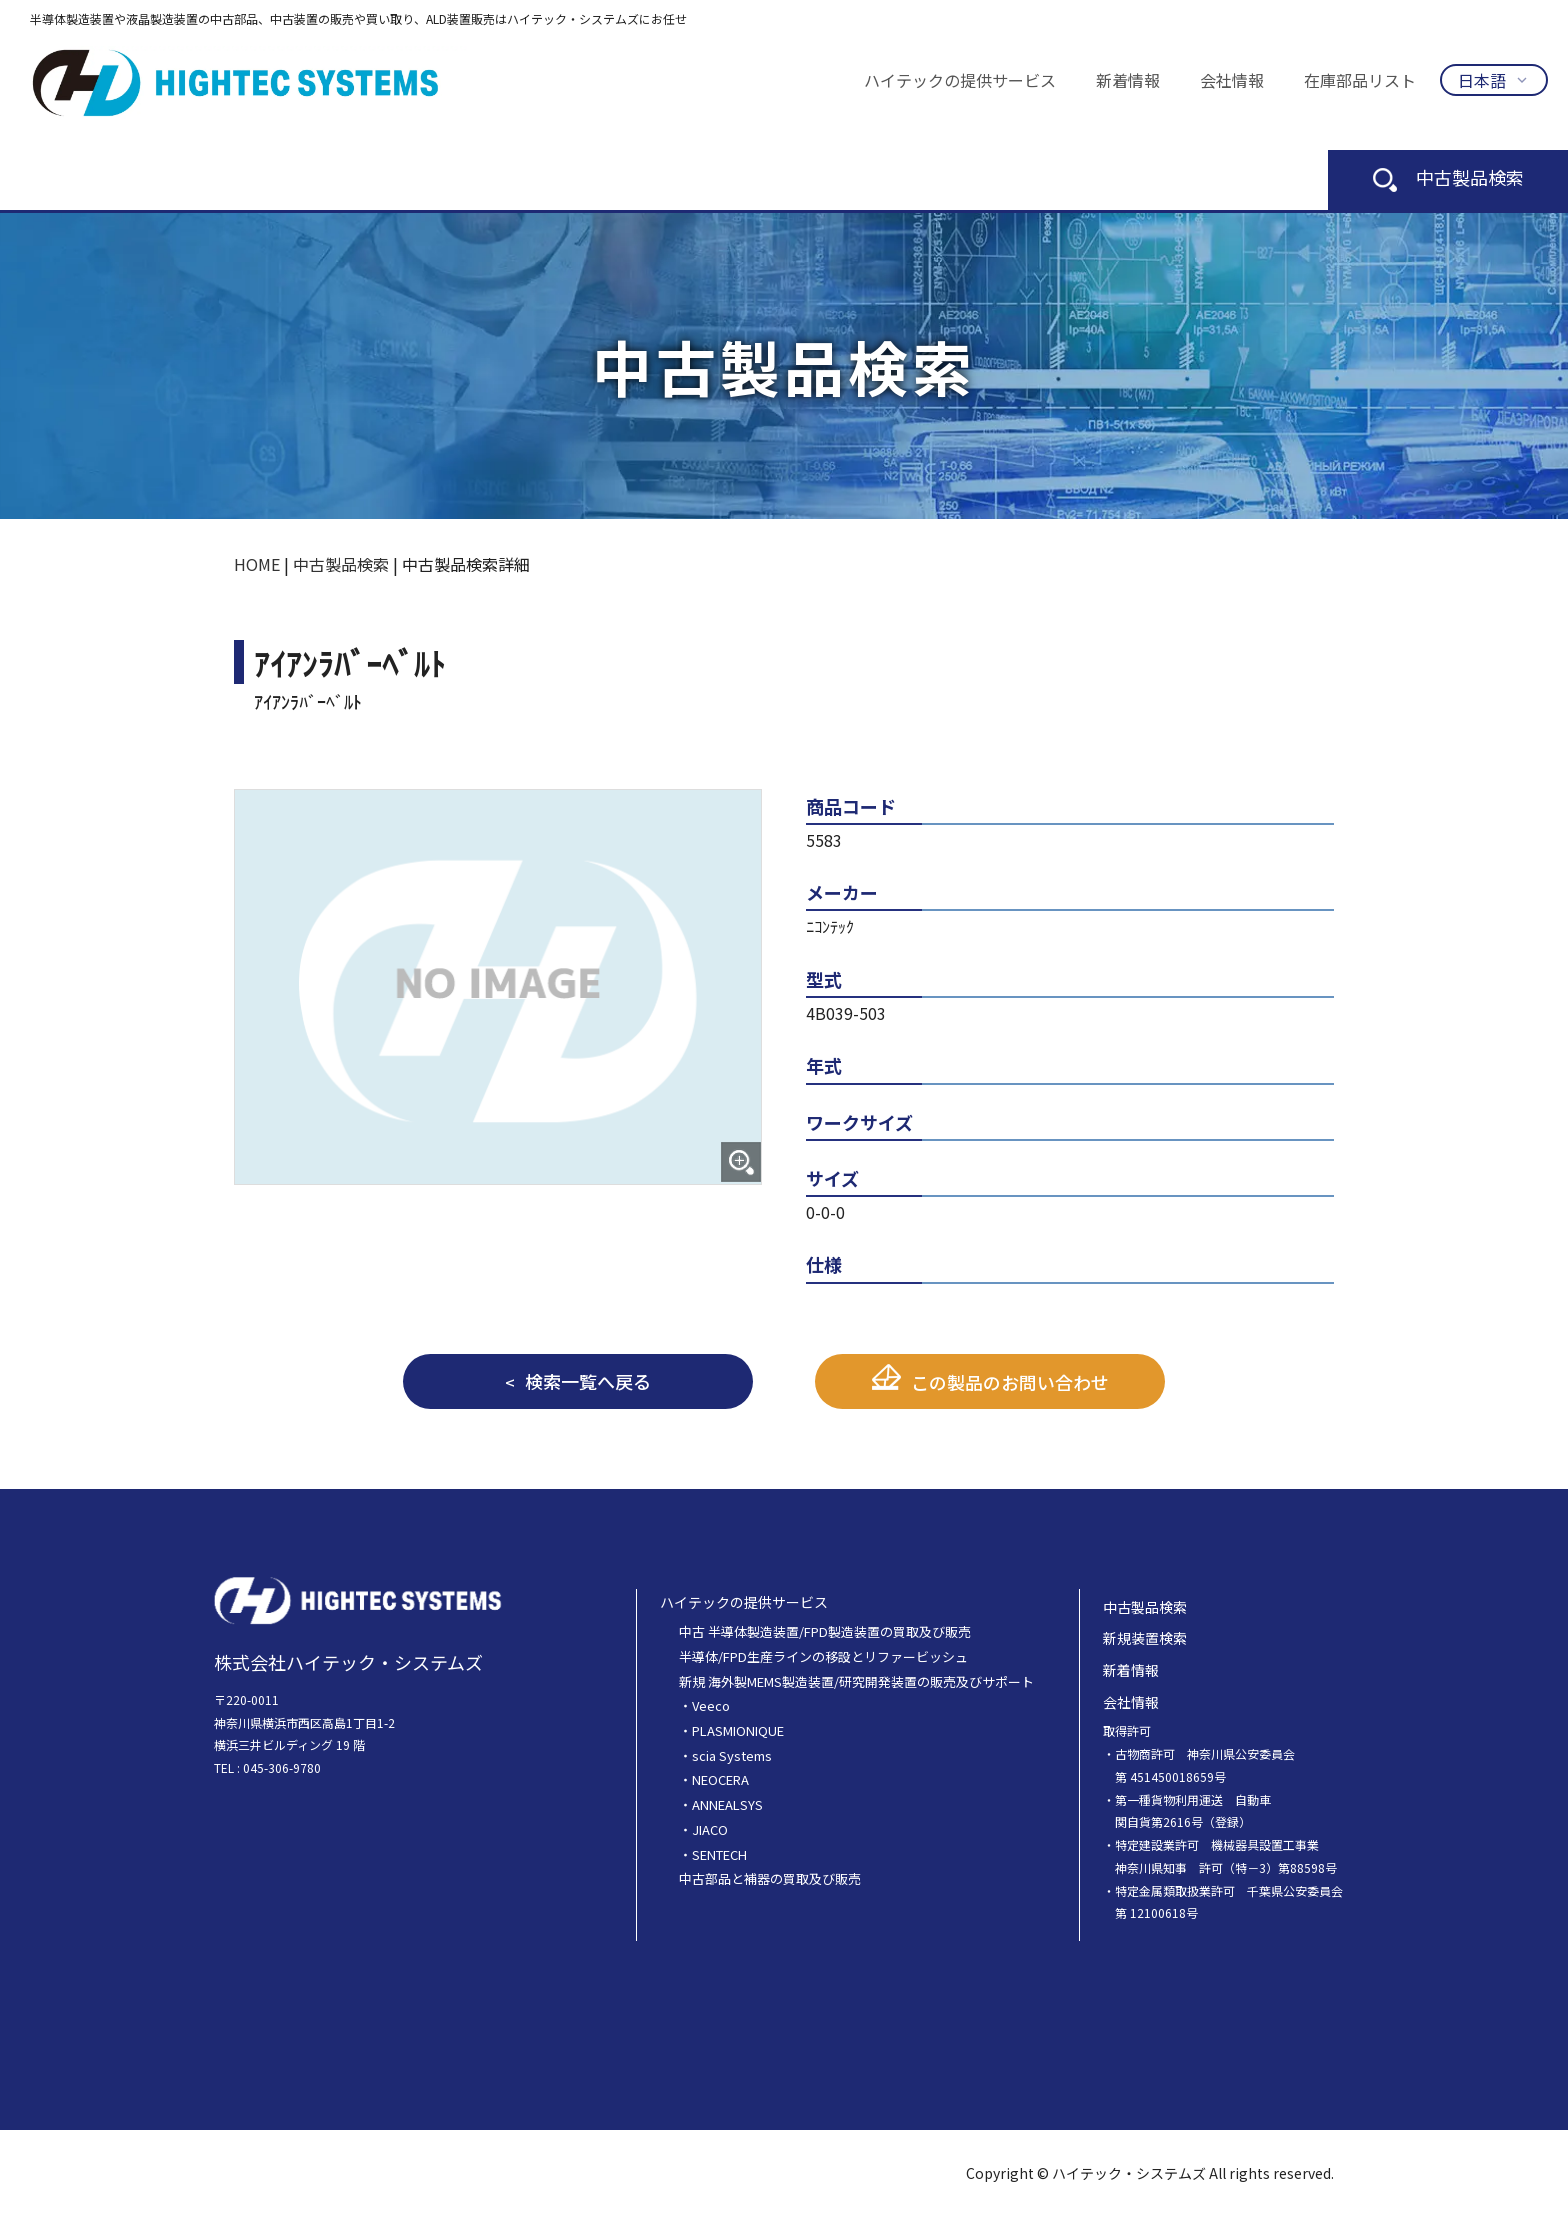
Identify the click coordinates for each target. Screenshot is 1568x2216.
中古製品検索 (1448, 177)
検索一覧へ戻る (588, 1381)
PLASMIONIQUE (738, 1730)
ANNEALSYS (727, 1804)
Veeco (711, 1705)
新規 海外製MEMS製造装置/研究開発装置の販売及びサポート (856, 1681)
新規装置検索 (1145, 1638)
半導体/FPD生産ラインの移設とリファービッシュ (823, 1656)
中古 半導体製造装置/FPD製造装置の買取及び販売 (825, 1631)
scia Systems (732, 1755)
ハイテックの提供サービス (960, 80)
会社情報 (1232, 80)
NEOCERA (720, 1779)
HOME (257, 564)
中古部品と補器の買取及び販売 (770, 1878)
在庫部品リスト (1360, 80)
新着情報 (1128, 80)
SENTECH (719, 1854)
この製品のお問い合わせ (1010, 1382)
